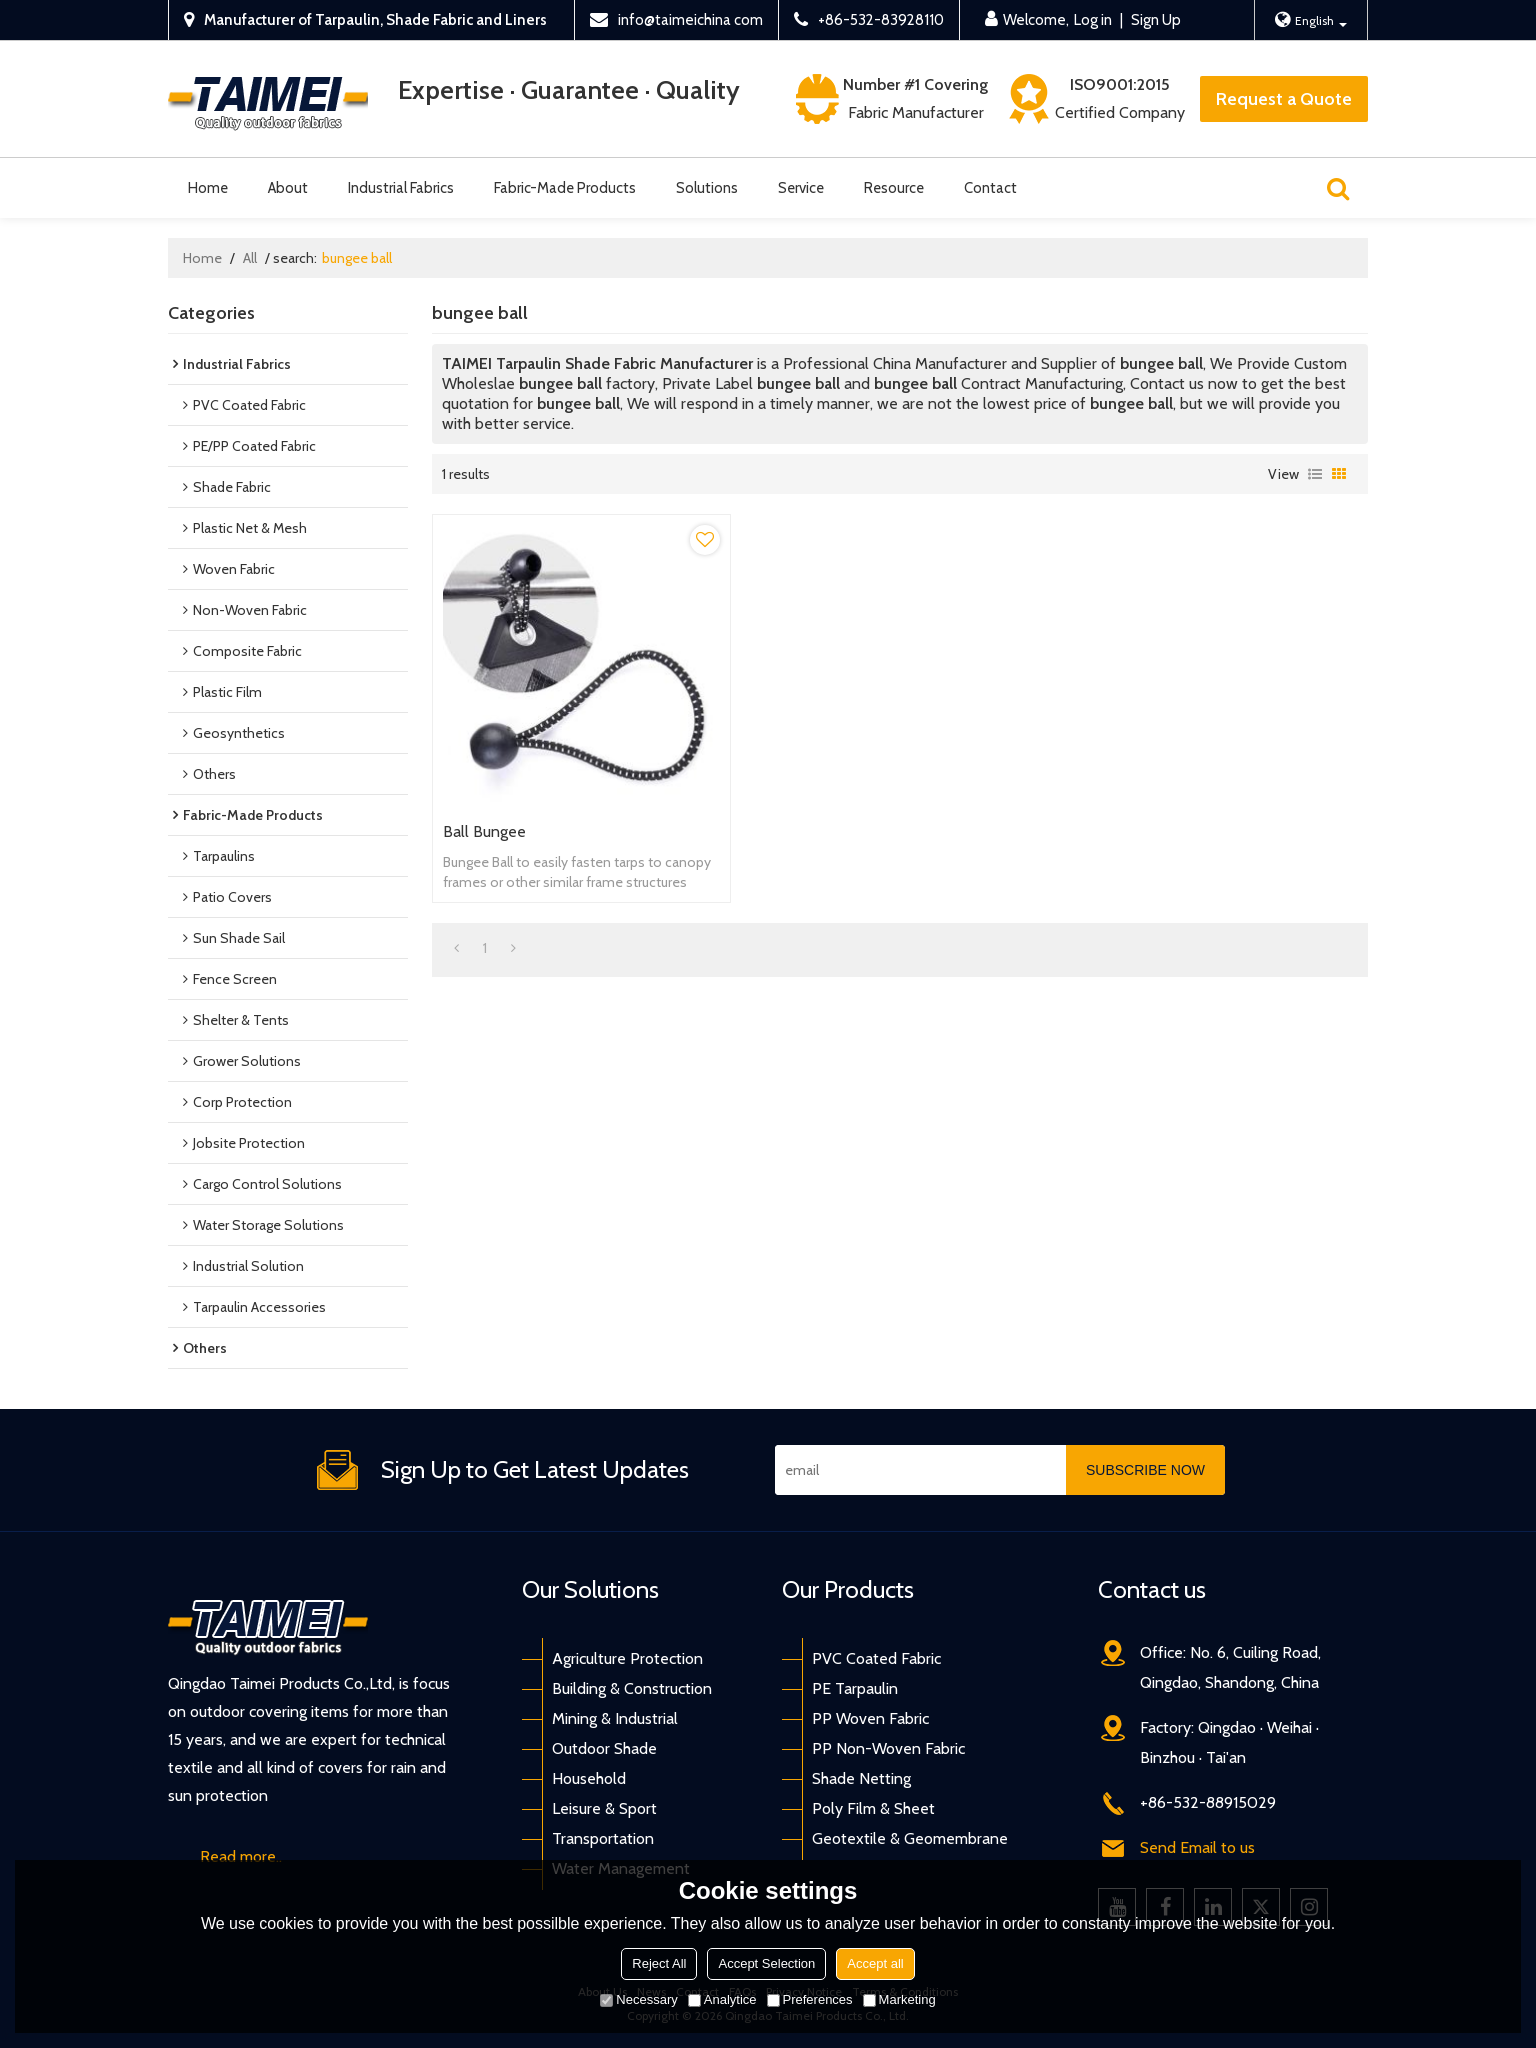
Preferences (810, 1999)
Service (801, 188)
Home (208, 188)
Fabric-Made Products (565, 188)
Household (589, 1778)
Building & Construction (632, 1688)
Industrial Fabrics (401, 188)
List (1315, 474)
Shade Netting (861, 1778)
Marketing (899, 1999)
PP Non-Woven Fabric (888, 1748)
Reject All (659, 1963)
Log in (1093, 20)
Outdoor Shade (604, 1748)
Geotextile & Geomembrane (910, 1838)
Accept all (875, 1963)
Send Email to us (1197, 1847)
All (250, 258)
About (288, 188)
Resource (894, 188)
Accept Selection (766, 1963)
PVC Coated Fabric (876, 1658)
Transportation (603, 1838)
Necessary (638, 1999)
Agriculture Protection (627, 1658)
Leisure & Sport (604, 1808)
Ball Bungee (484, 831)
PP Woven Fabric (870, 1718)
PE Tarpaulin (855, 1688)
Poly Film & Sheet (873, 1808)
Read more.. (241, 1856)
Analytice (722, 1999)
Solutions (707, 188)
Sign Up (1156, 20)
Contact (990, 188)
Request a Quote (1284, 99)
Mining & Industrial (615, 1718)
